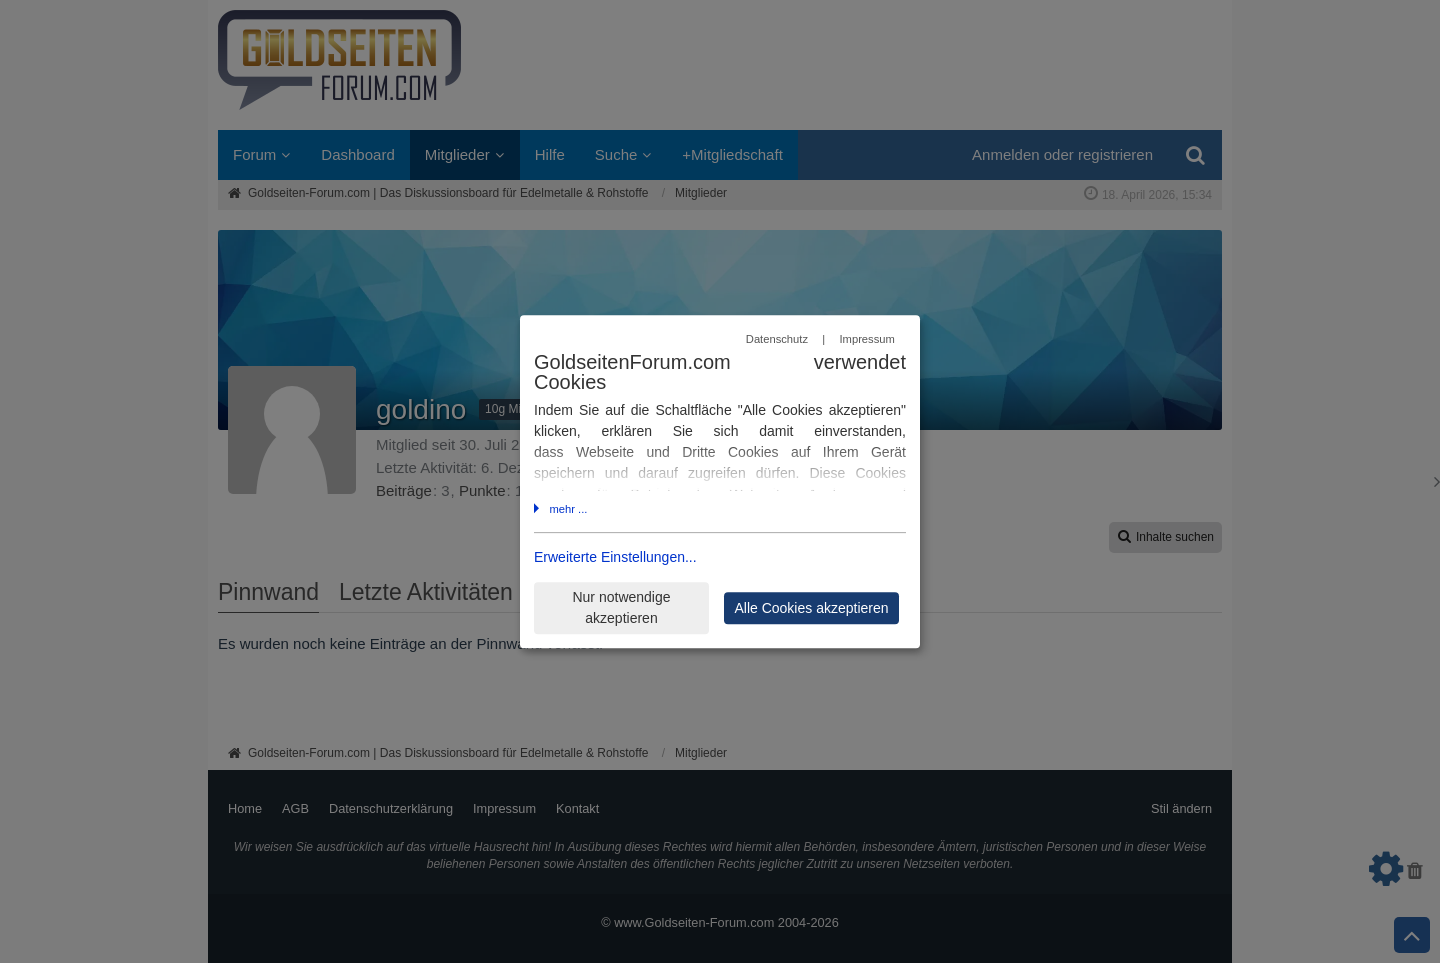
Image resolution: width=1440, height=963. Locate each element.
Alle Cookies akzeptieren (811, 608)
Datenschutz (777, 340)
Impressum (866, 340)
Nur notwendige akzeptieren (621, 607)
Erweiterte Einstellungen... (615, 557)
